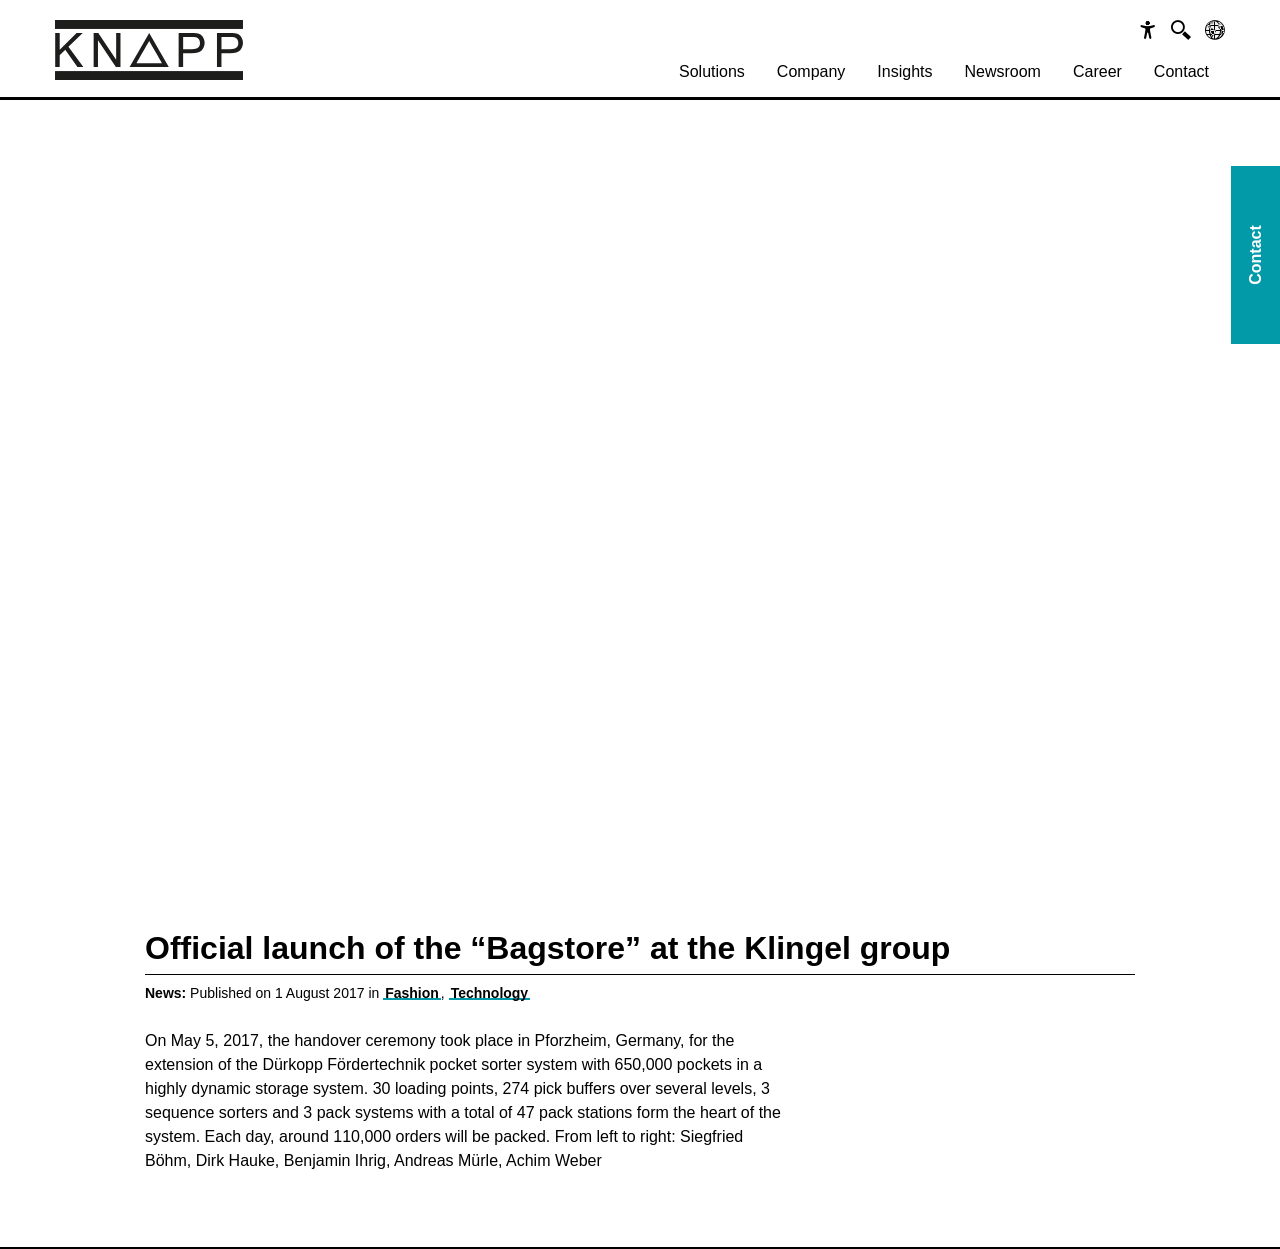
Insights (904, 71)
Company (811, 71)
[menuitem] (712, 72)
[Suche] (1181, 30)
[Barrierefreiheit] (1148, 30)
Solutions (712, 71)
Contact (1181, 71)
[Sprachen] (1215, 30)
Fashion (412, 993)
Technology (490, 993)
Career (1097, 71)
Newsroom (1002, 71)
